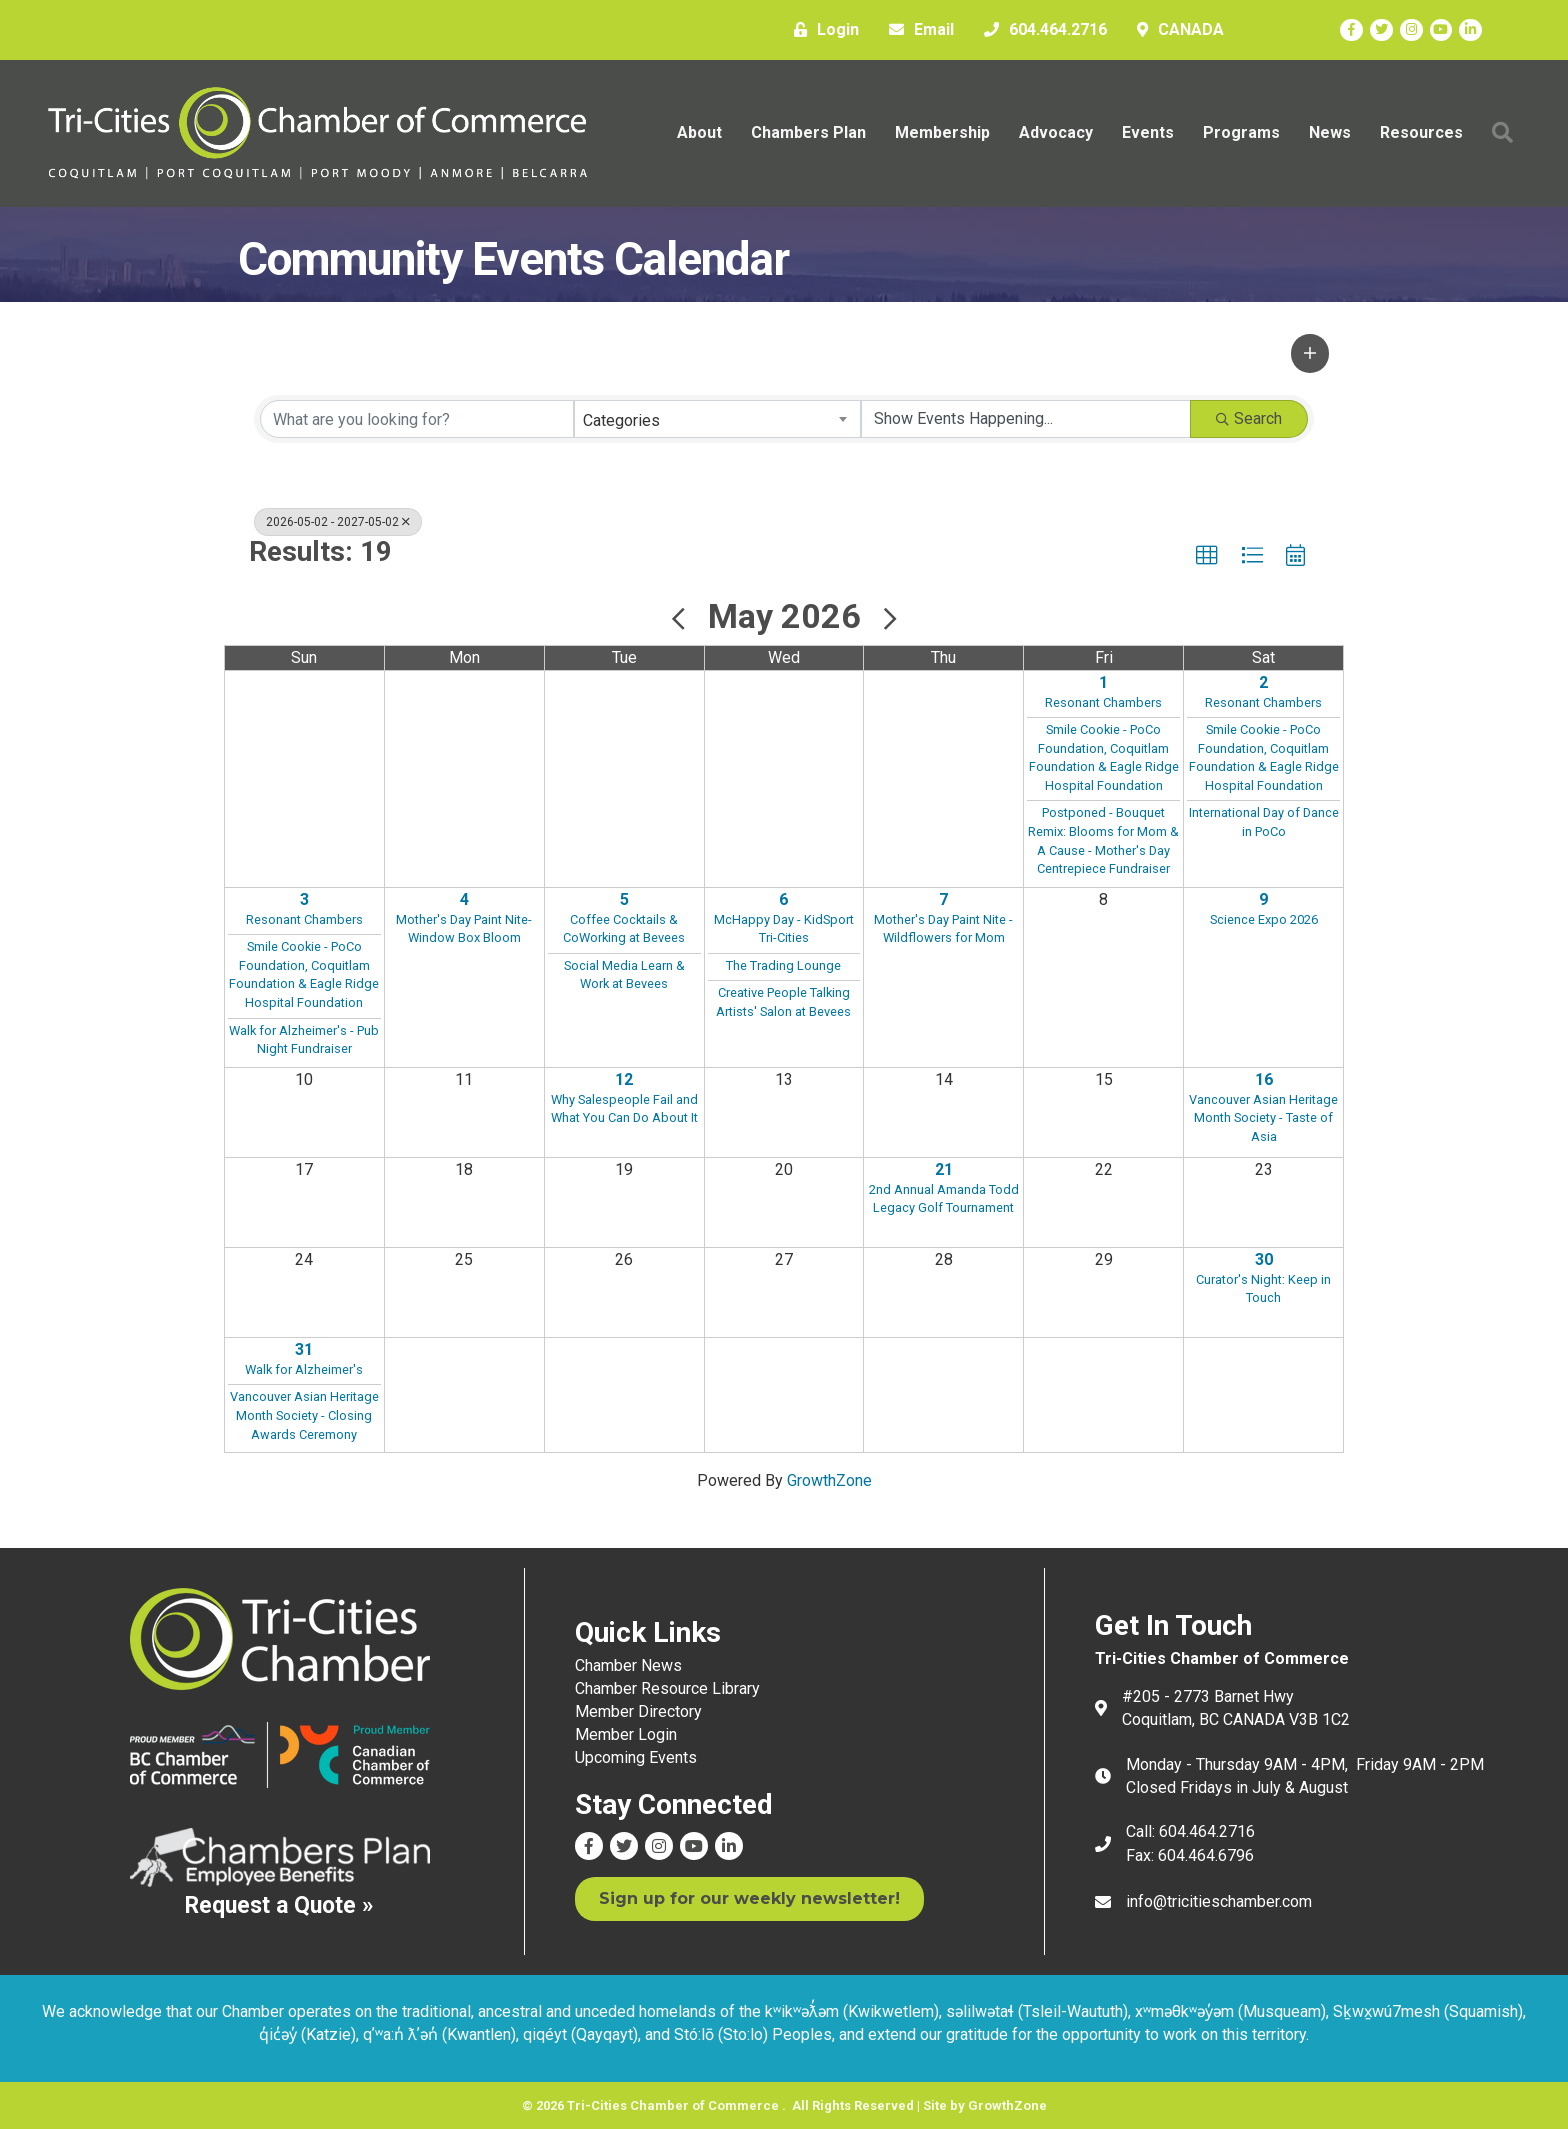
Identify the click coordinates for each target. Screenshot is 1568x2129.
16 (1264, 1078)
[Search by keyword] (417, 418)
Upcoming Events (636, 1756)
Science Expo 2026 (1264, 918)
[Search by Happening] (1026, 418)
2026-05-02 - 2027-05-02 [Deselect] (338, 521)
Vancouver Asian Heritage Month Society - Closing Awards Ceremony (304, 1414)
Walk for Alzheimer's (304, 1368)
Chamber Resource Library (667, 1687)
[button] (1310, 352)
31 (304, 1348)
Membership (935, 132)
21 (944, 1168)
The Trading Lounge (783, 964)
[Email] (916, 30)
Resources (1414, 132)
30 (1264, 1258)
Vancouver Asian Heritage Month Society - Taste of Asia (1263, 1117)
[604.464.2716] (1040, 30)
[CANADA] (1175, 30)
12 (624, 1078)
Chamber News (628, 1664)
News (1323, 132)
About (692, 132)
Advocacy (1049, 132)
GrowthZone (829, 1479)
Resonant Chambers (1103, 701)
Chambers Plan (801, 132)
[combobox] (718, 418)
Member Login (626, 1733)
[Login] (821, 30)
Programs (1234, 132)
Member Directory (638, 1710)
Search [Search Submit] (1249, 417)
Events (1141, 132)
